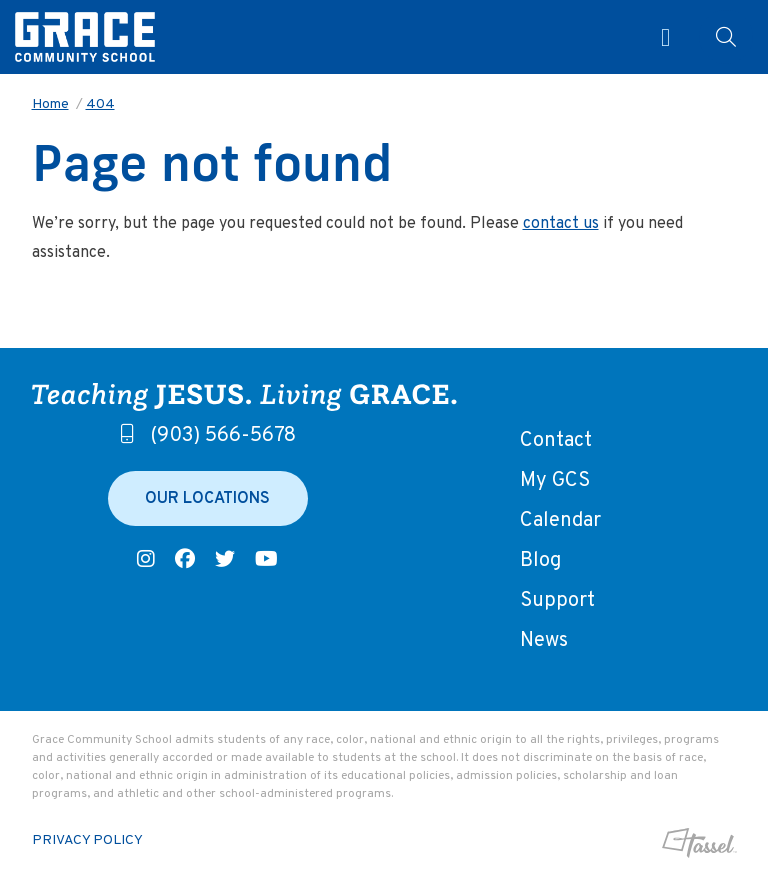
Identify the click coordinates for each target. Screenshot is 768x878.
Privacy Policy (87, 840)
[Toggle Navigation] (658, 37)
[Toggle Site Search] (726, 37)
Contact (556, 441)
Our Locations (207, 499)
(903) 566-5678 (208, 436)
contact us (561, 224)
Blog (540, 561)
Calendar (560, 521)
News (544, 641)
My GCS (555, 481)
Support (557, 601)
